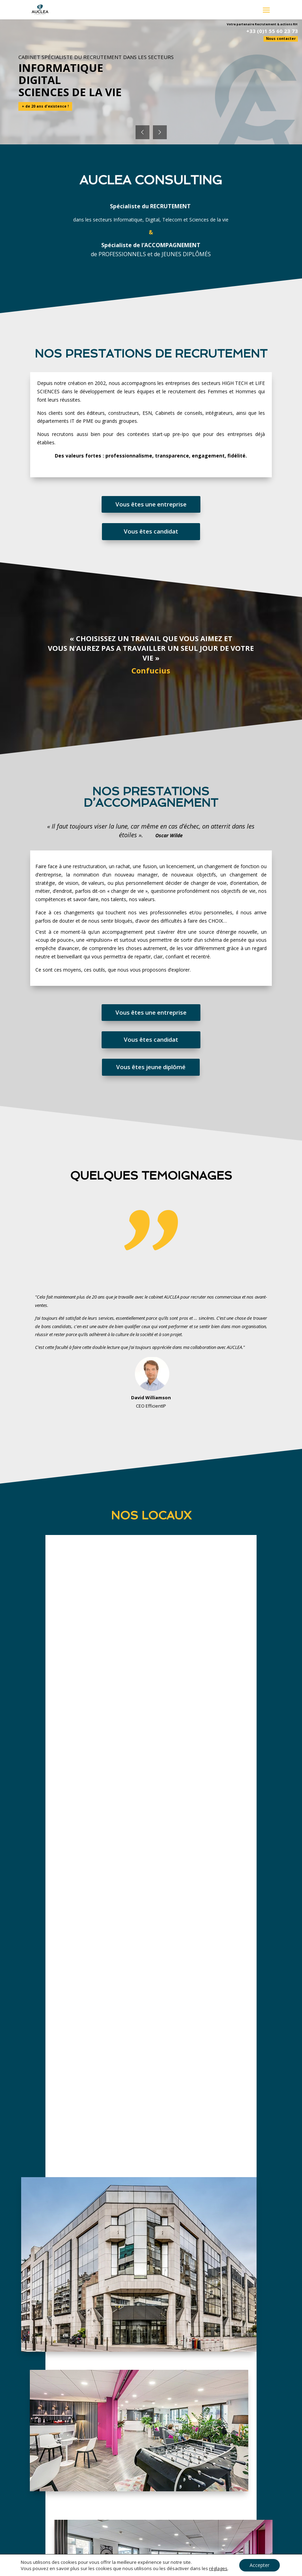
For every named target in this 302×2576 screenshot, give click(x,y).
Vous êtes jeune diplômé (150, 1067)
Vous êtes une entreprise (151, 504)
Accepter (259, 2565)
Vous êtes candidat (151, 531)
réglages (218, 2568)
